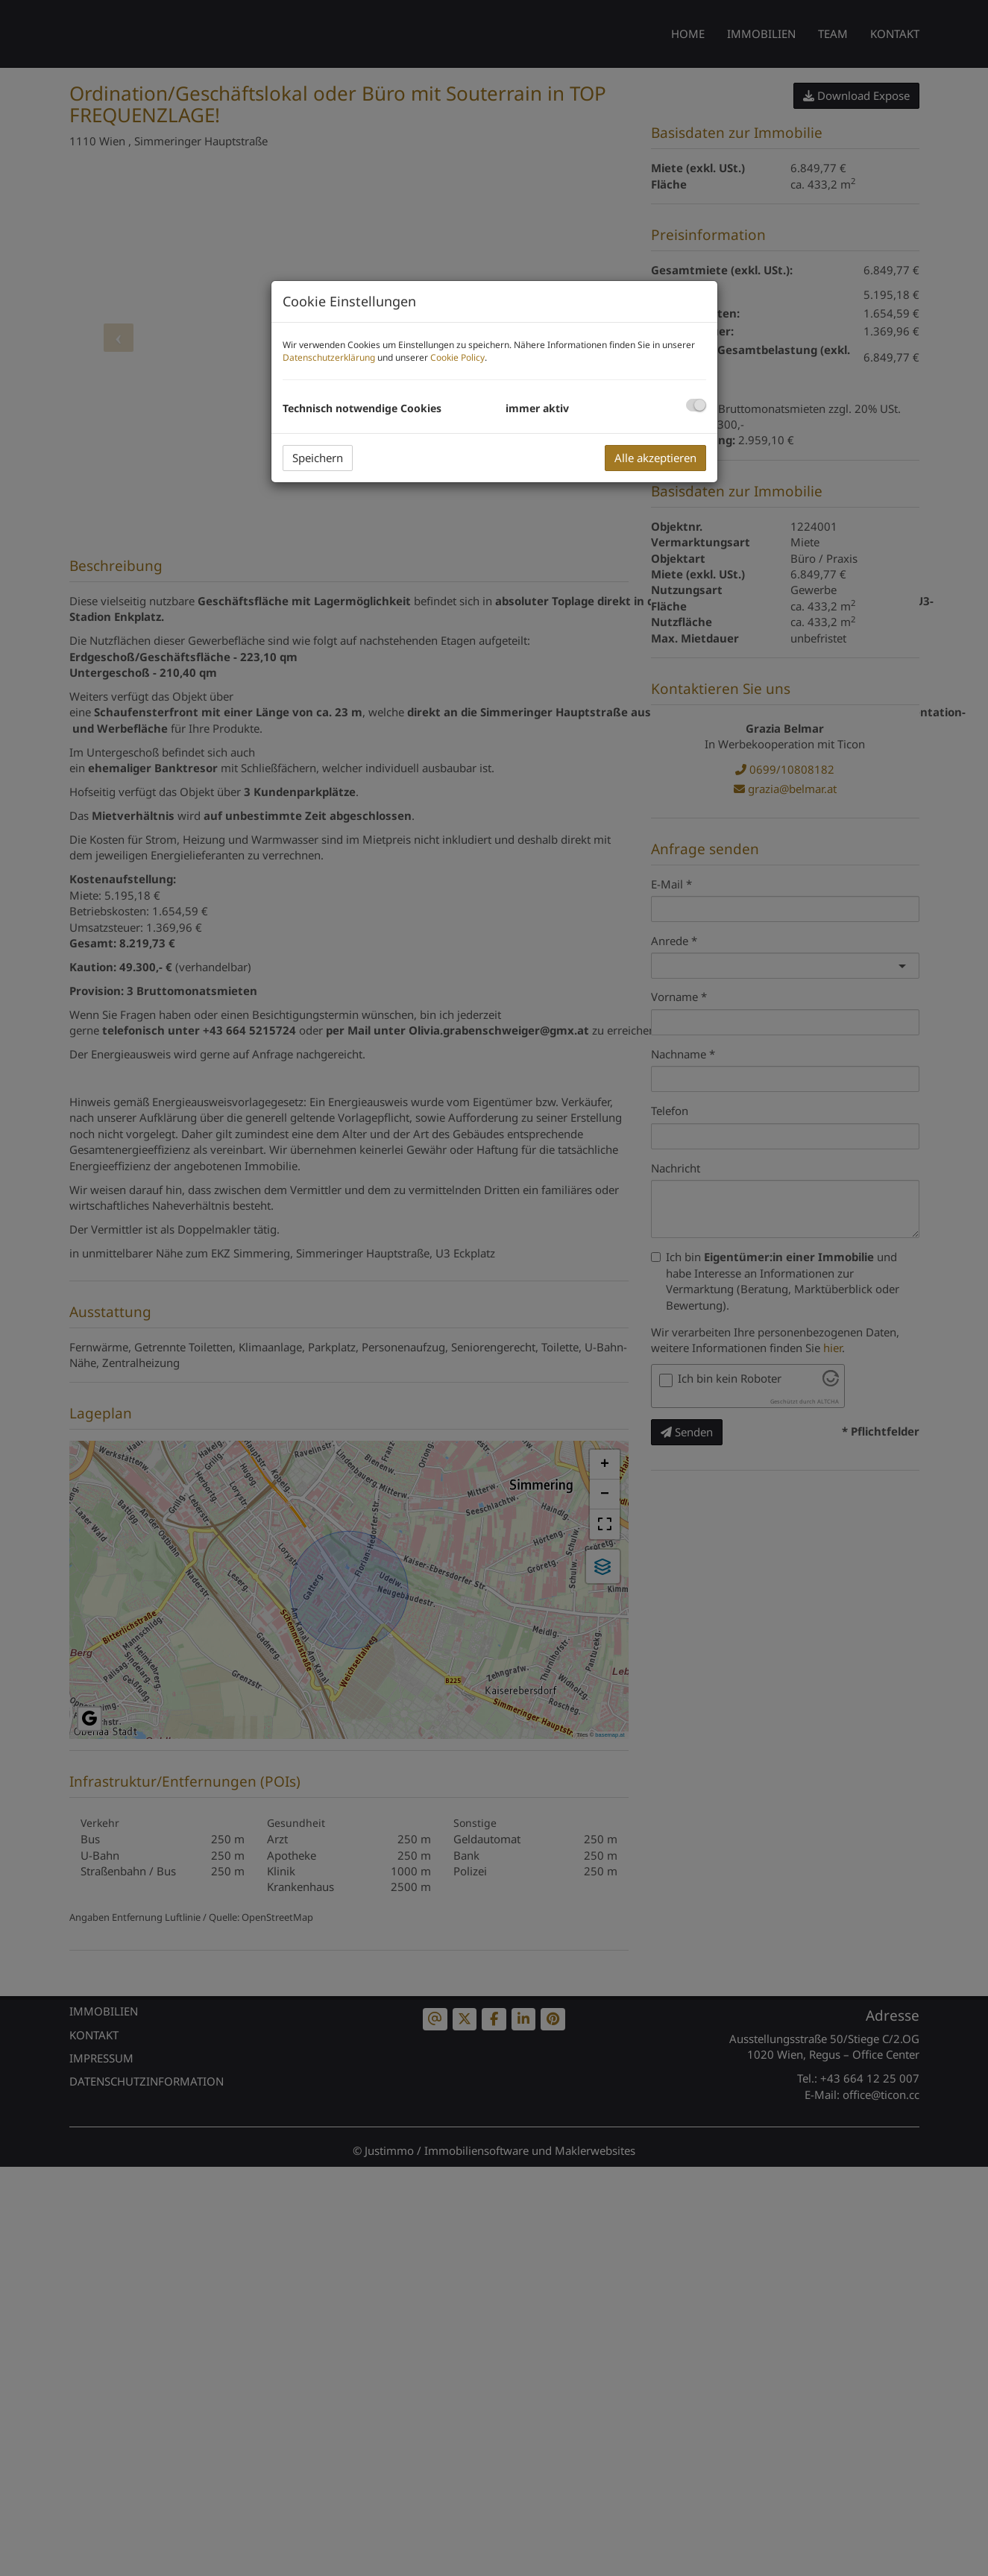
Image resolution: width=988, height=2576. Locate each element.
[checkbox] (696, 405)
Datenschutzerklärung (329, 357)
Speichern (317, 457)
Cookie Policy (457, 357)
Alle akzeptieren (655, 457)
